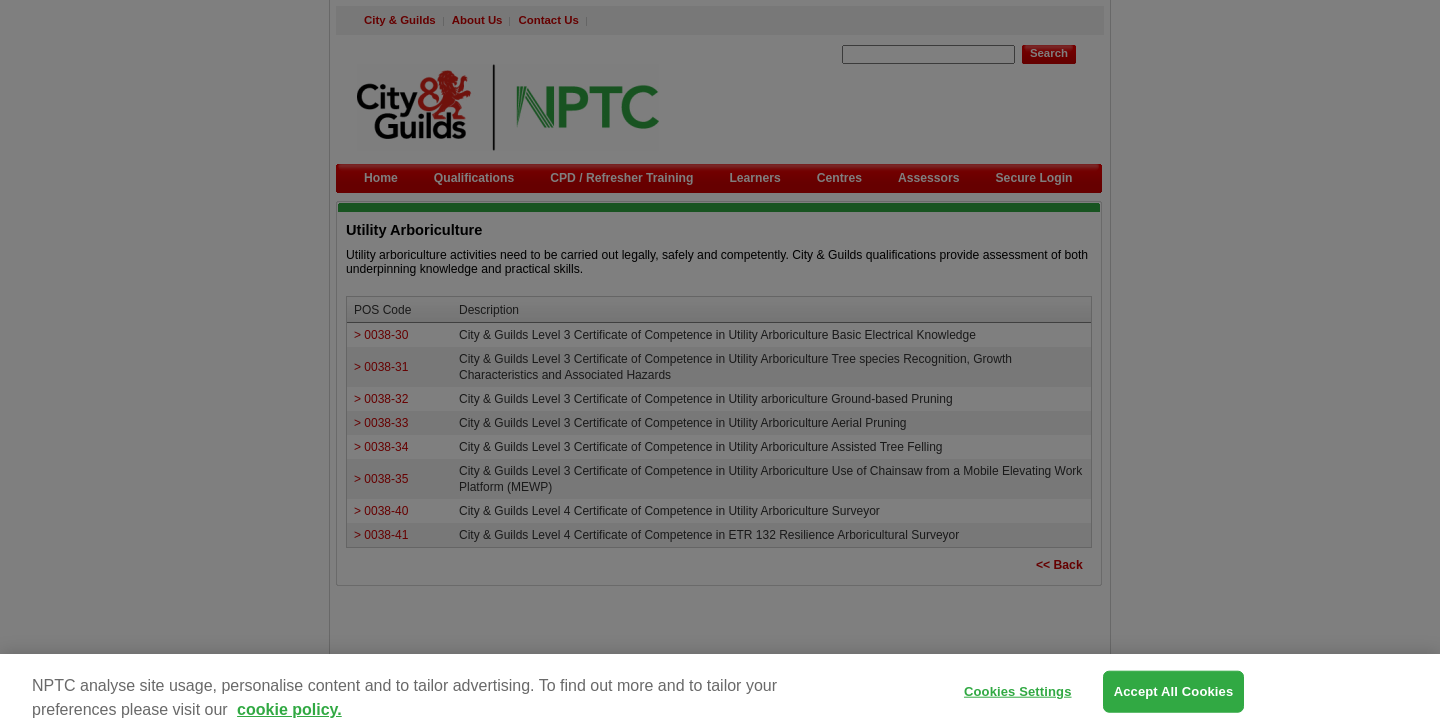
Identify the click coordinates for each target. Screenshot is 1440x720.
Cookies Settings (1018, 698)
